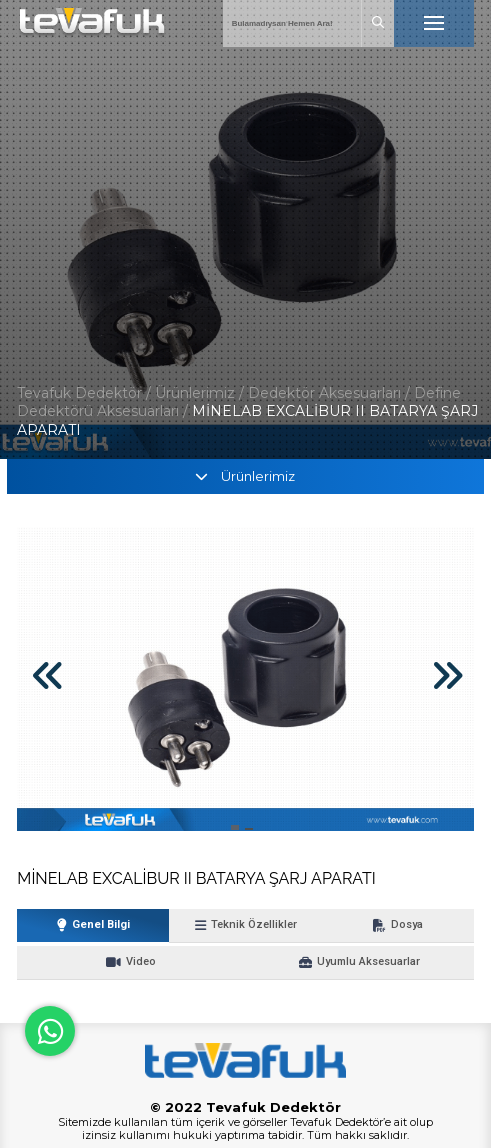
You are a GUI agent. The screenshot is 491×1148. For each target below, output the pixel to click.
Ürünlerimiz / (201, 393)
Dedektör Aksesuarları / (331, 393)
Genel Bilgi (93, 925)
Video (131, 962)
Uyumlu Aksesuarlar (359, 962)
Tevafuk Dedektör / (84, 393)
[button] (235, 827)
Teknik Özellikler (246, 925)
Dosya (398, 925)
